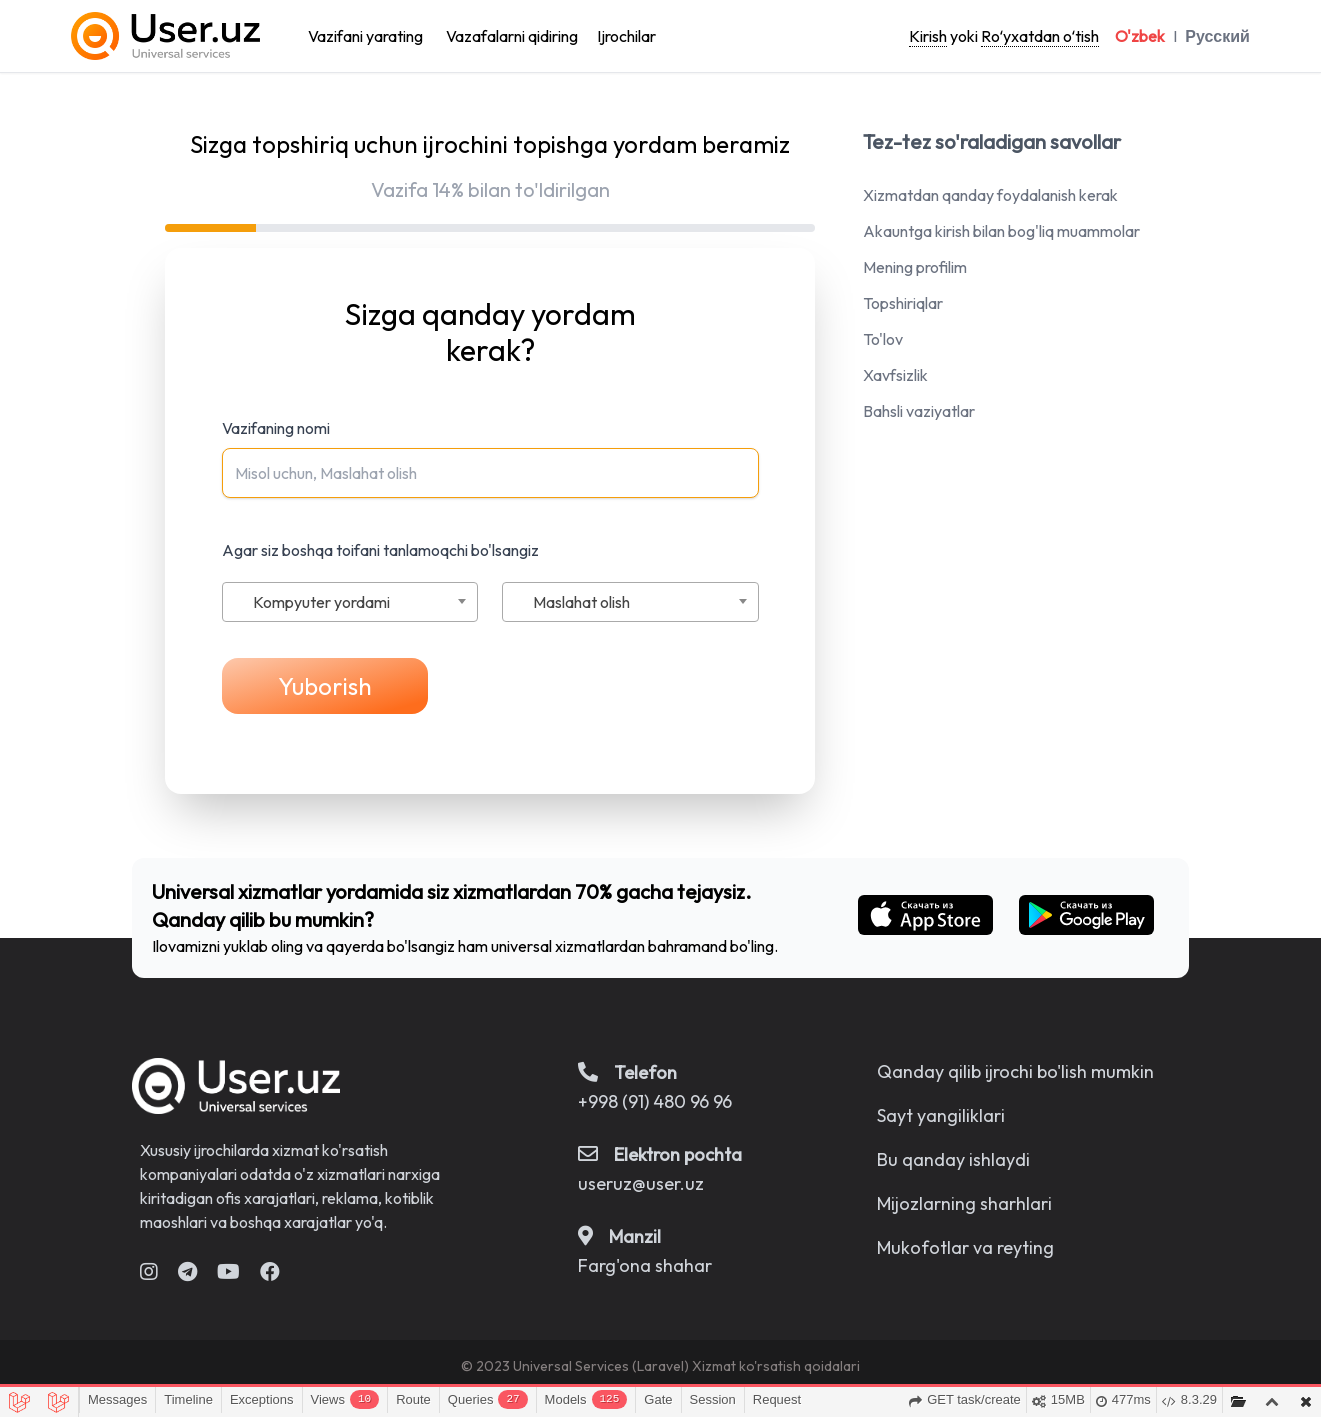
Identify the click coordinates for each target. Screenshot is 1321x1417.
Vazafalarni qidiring (512, 36)
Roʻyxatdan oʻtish (1040, 36)
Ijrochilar (626, 36)
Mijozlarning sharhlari (964, 1203)
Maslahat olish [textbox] (581, 602)
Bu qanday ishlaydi (953, 1159)
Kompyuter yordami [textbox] (321, 602)
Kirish (928, 36)
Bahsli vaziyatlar (919, 411)
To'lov (883, 339)
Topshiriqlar (903, 303)
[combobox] (350, 602)
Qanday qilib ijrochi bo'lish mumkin (1015, 1071)
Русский (1217, 36)
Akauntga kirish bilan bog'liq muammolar (1001, 231)
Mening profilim (915, 267)
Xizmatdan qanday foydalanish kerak (990, 195)
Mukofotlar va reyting (965, 1247)
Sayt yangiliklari (941, 1115)
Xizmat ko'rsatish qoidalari (776, 1366)
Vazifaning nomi (276, 428)
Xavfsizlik (895, 375)
